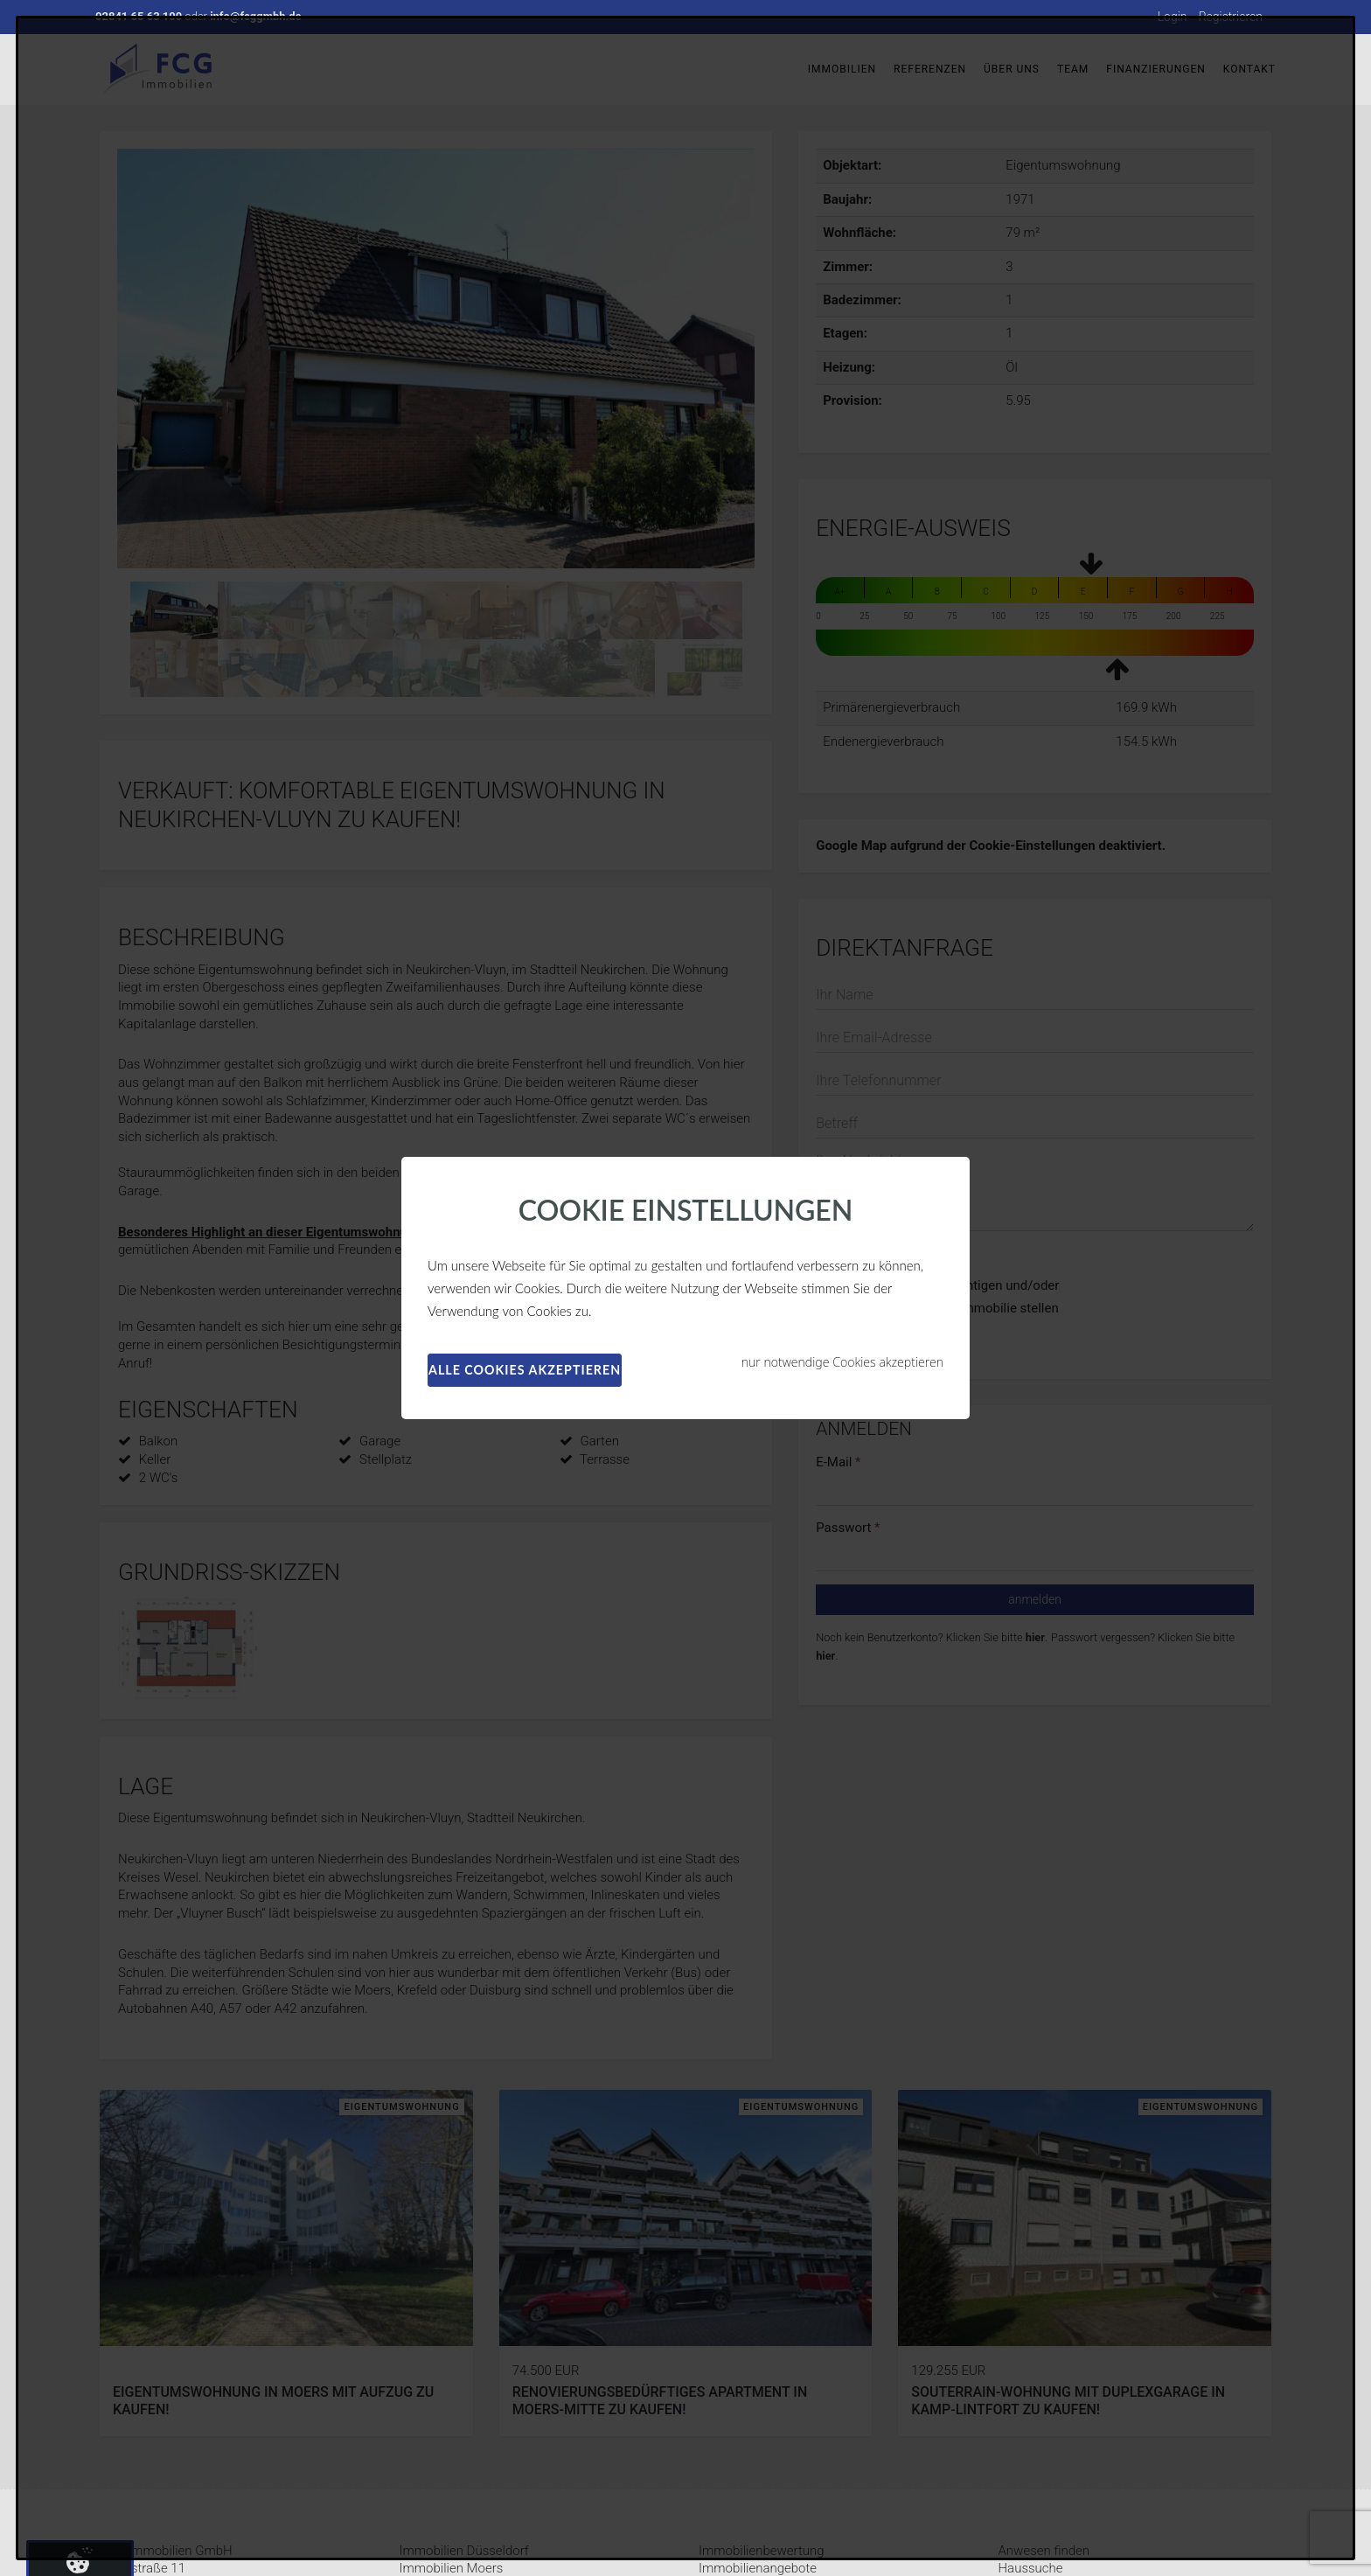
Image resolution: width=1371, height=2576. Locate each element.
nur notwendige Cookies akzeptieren (842, 1362)
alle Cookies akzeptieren (524, 1369)
